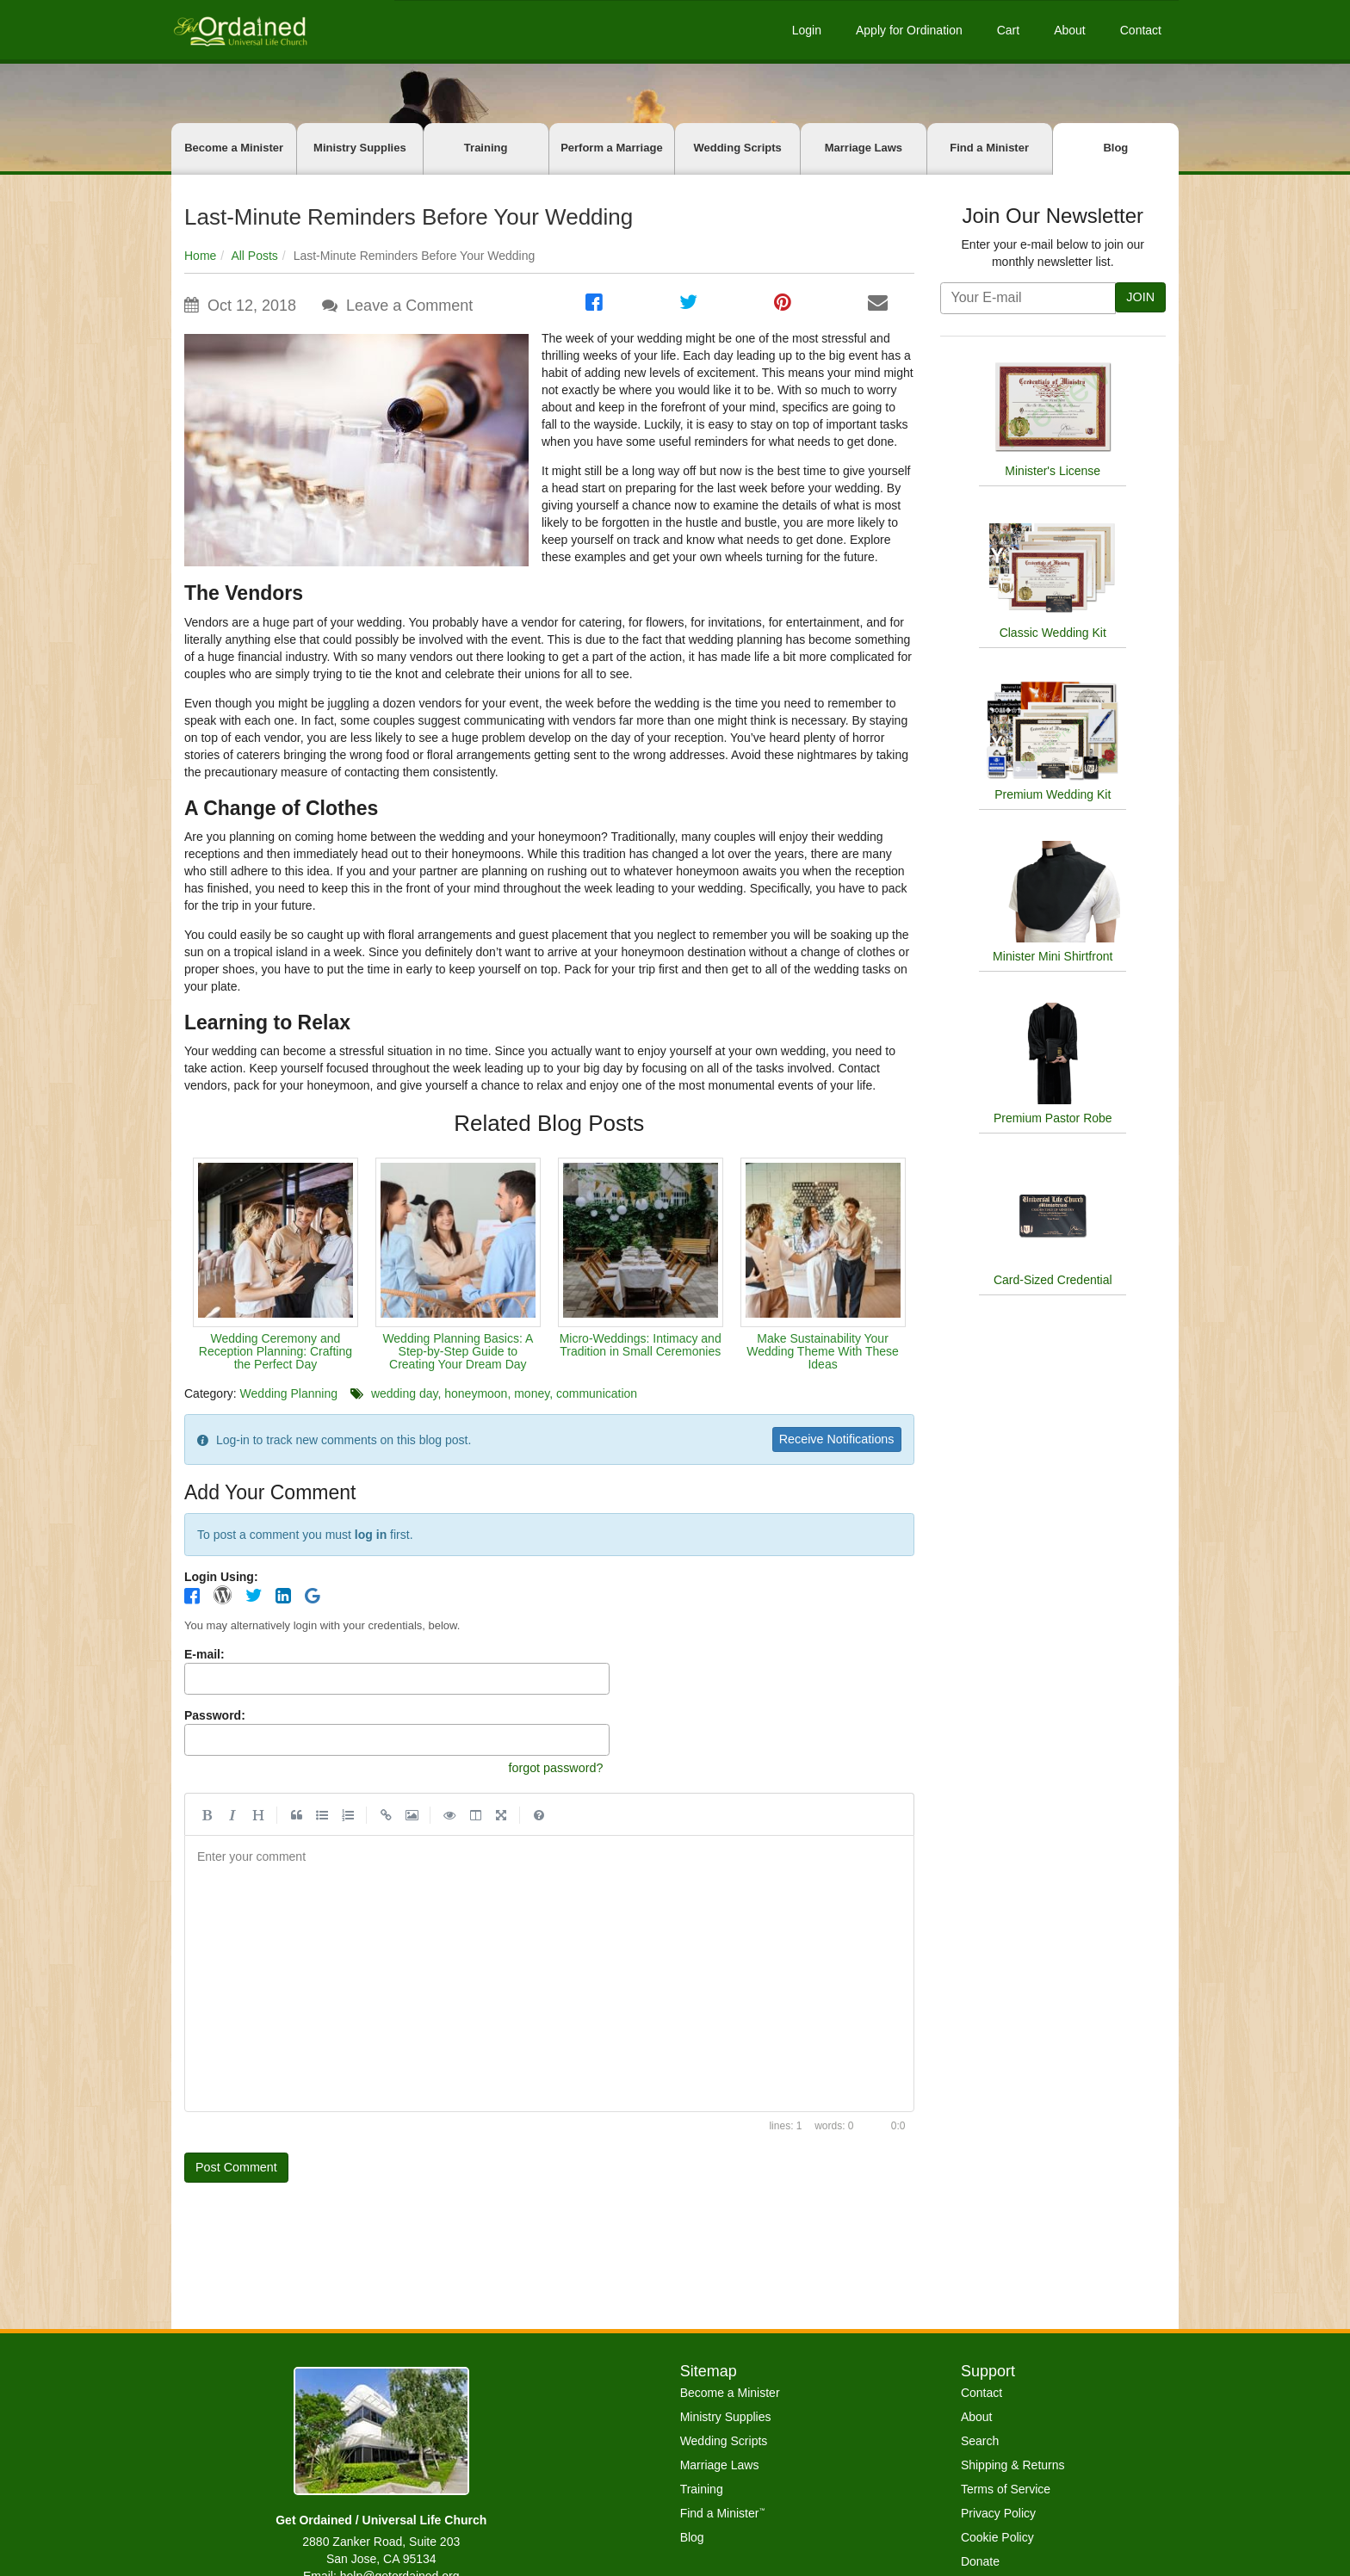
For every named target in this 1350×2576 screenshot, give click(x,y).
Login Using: (221, 1578)
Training (486, 147)
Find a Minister (989, 147)
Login (806, 30)
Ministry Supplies (359, 147)
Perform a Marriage (611, 147)
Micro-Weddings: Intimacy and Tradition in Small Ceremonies (640, 1344)
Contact (1140, 30)
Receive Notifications (829, 1439)
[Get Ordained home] (239, 29)
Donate (980, 2561)
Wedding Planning (289, 1393)
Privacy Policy (998, 2513)
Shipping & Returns (1013, 2465)
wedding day (404, 1393)
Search (980, 2441)
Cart (1008, 30)
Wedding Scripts (737, 147)
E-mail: (204, 1657)
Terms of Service (1005, 2489)
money (531, 1393)
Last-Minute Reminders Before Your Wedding (408, 217)
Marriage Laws (863, 147)
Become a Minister (233, 147)
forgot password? (551, 1771)
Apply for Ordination (909, 30)
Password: (214, 1717)
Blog (1115, 147)
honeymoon (475, 1393)
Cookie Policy (997, 2537)
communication (596, 1393)
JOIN (1139, 297)
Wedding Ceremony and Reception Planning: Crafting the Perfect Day (275, 1351)
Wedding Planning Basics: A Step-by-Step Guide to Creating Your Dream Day (457, 1351)
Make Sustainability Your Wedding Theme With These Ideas (822, 1351)
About (1070, 30)
